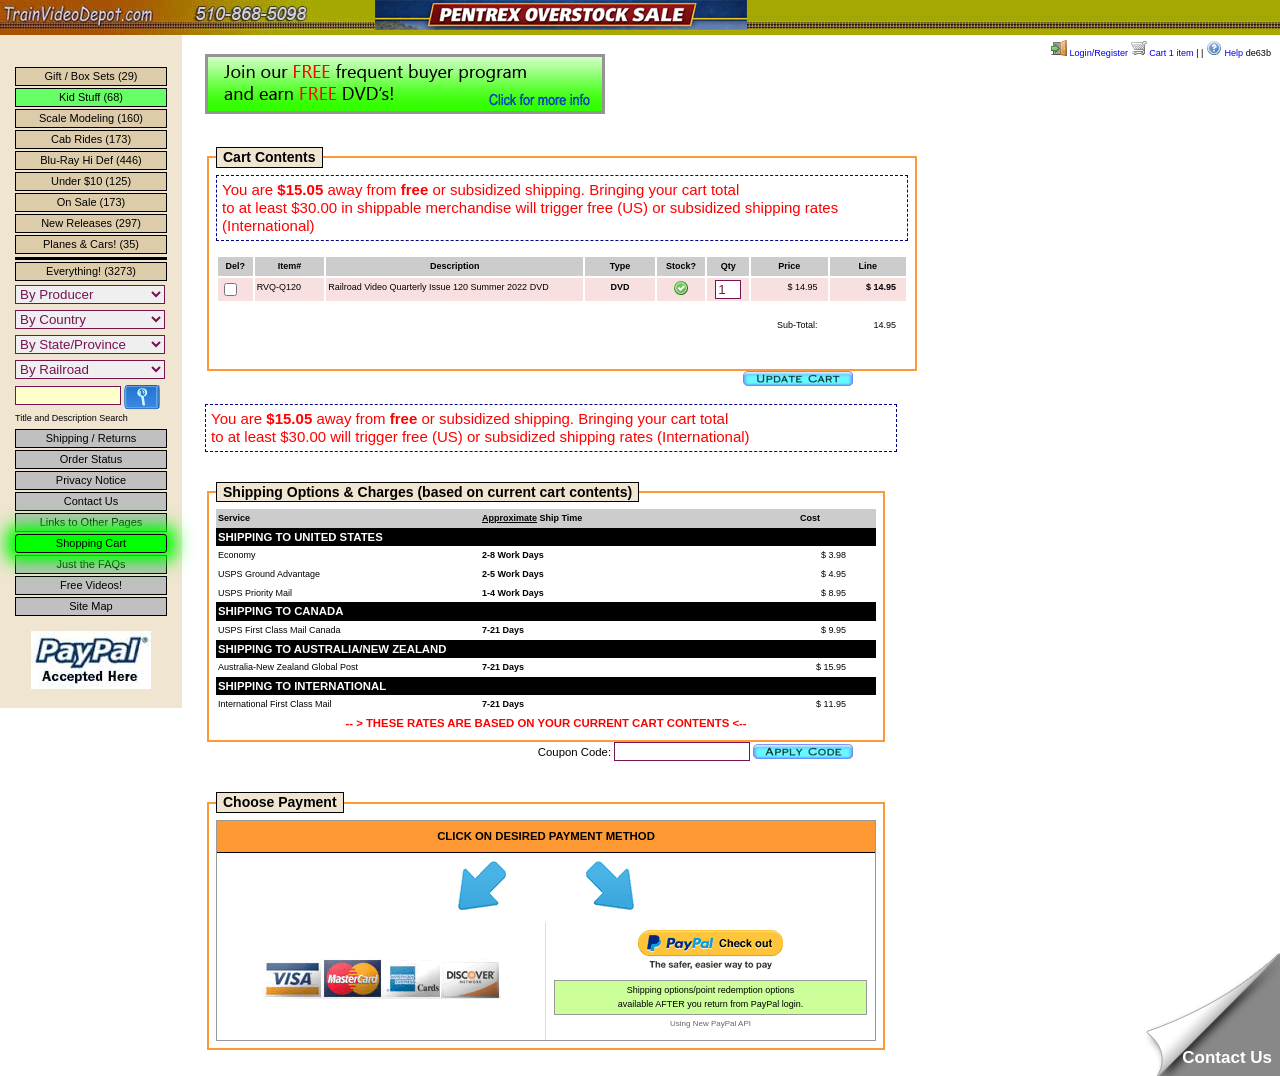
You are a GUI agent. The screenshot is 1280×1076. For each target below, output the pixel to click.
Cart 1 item (1162, 53)
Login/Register (1089, 53)
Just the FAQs (90, 564)
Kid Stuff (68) (91, 97)
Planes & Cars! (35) (91, 244)
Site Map (90, 606)
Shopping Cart (91, 543)
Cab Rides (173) (91, 139)
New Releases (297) (91, 223)
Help (1224, 53)
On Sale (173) (91, 202)
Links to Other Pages (91, 522)
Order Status (91, 459)
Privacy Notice (91, 480)
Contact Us (91, 501)
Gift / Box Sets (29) (91, 76)
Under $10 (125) (91, 181)
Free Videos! (91, 585)
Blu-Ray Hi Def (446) (90, 160)
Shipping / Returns (91, 438)
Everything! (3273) (91, 271)
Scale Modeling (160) (91, 118)
